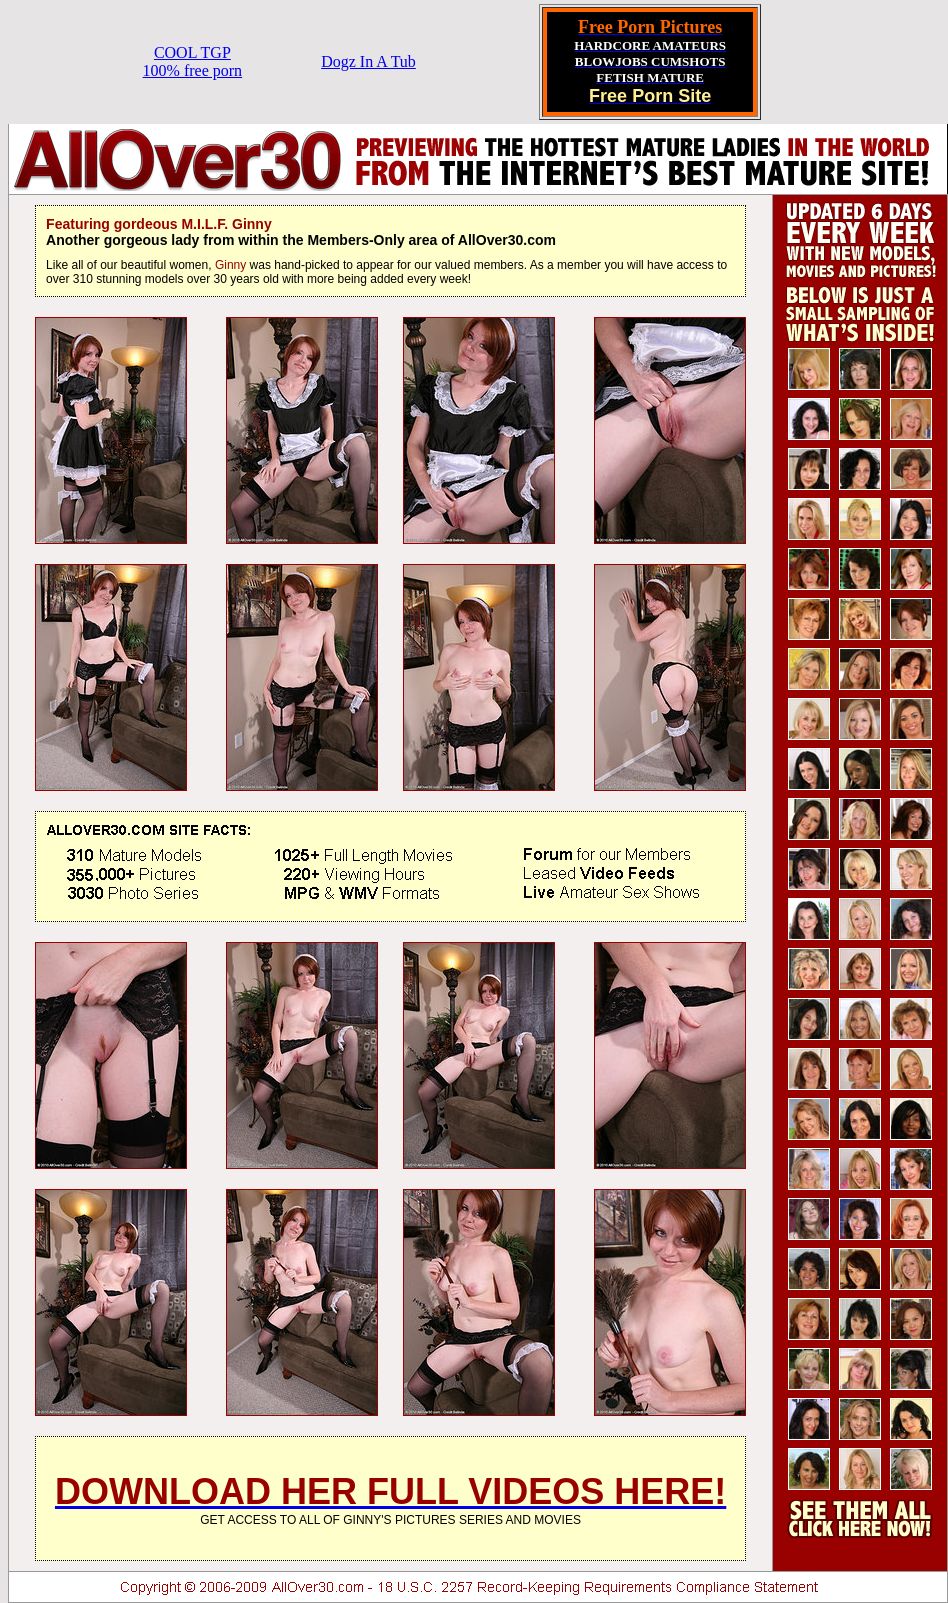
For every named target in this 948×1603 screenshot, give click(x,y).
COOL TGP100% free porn (193, 61)
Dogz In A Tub (368, 61)
